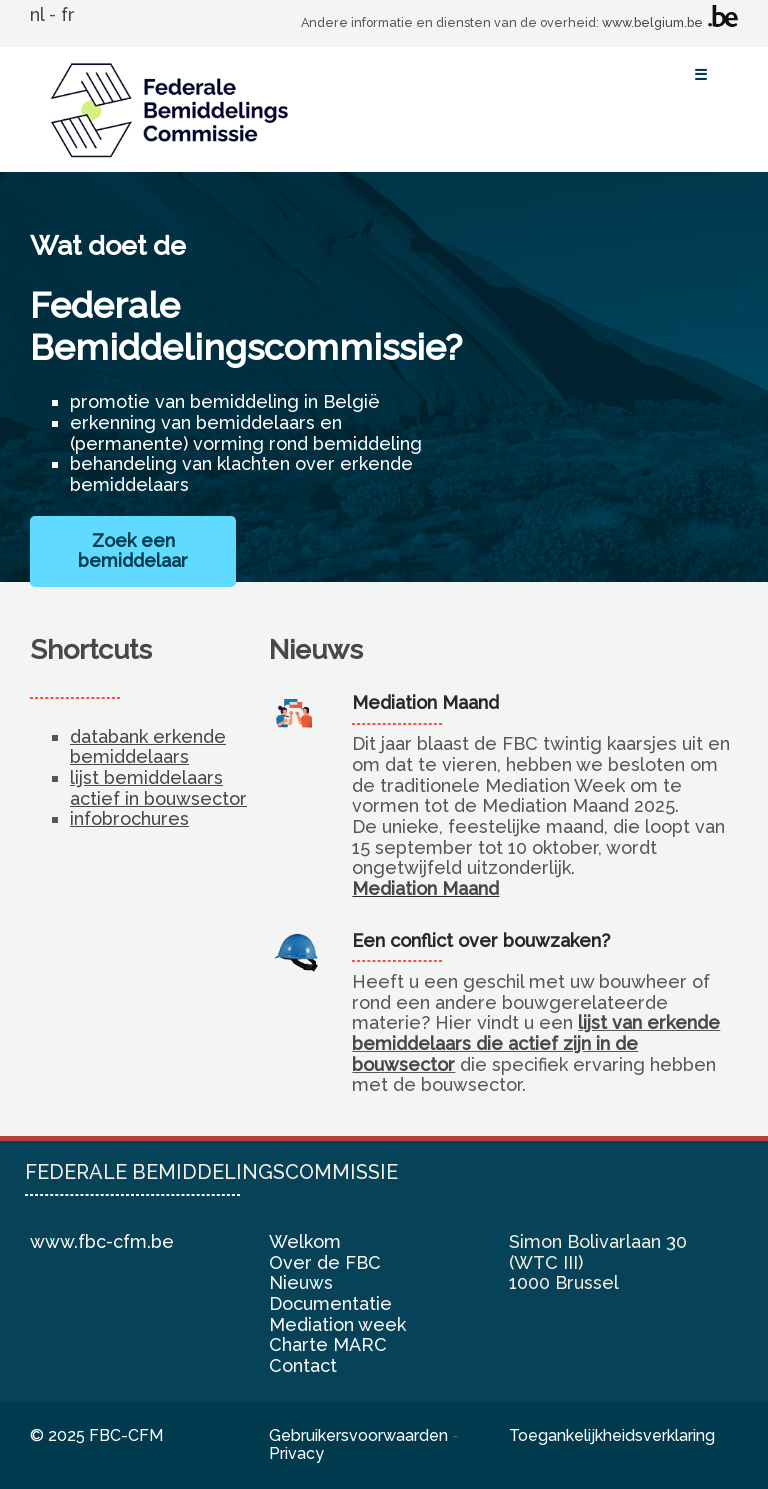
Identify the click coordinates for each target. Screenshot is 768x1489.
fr (68, 14)
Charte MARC (328, 1344)
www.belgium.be (652, 22)
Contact (303, 1365)
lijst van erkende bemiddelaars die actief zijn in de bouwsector (536, 1043)
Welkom (305, 1241)
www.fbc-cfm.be (102, 1241)
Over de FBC (325, 1262)
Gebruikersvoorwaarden (358, 1435)
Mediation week (337, 1324)
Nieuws (301, 1282)
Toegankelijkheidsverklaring (612, 1435)
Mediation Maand (425, 888)
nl (37, 14)
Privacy (296, 1453)
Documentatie (330, 1303)
